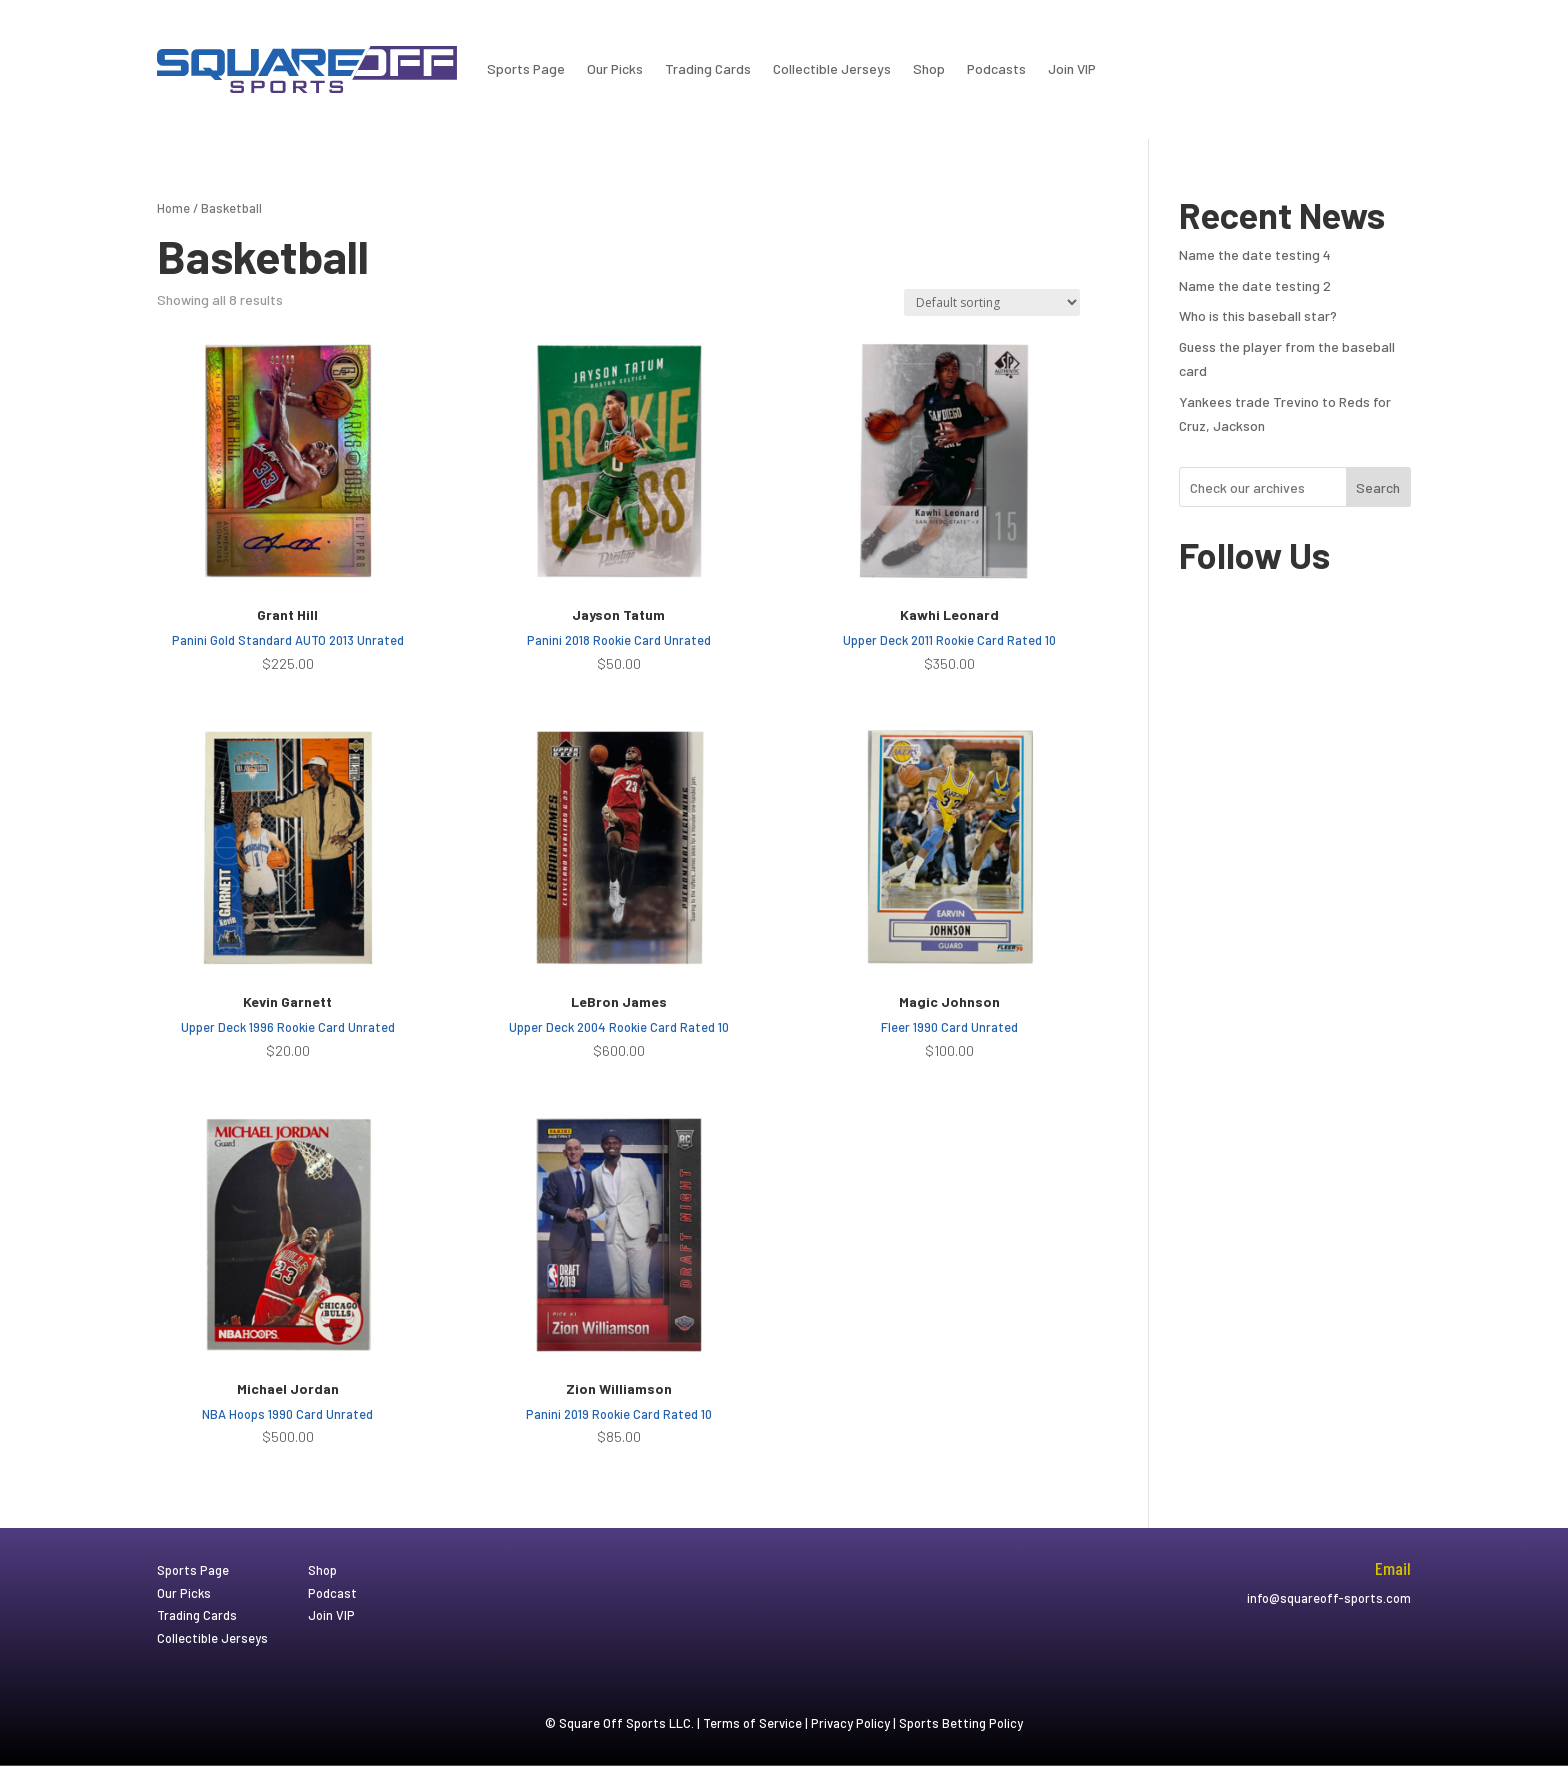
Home (173, 208)
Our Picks (615, 68)
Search (1378, 487)
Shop (929, 68)
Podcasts (996, 68)
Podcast (332, 1593)
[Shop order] (992, 302)
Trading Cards (708, 68)
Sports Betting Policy (961, 1723)
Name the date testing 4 (1255, 254)
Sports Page (526, 68)
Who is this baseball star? (1258, 315)
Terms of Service (752, 1723)
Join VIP (1072, 68)
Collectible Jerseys (832, 68)
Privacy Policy (850, 1723)
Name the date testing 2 (1255, 285)
